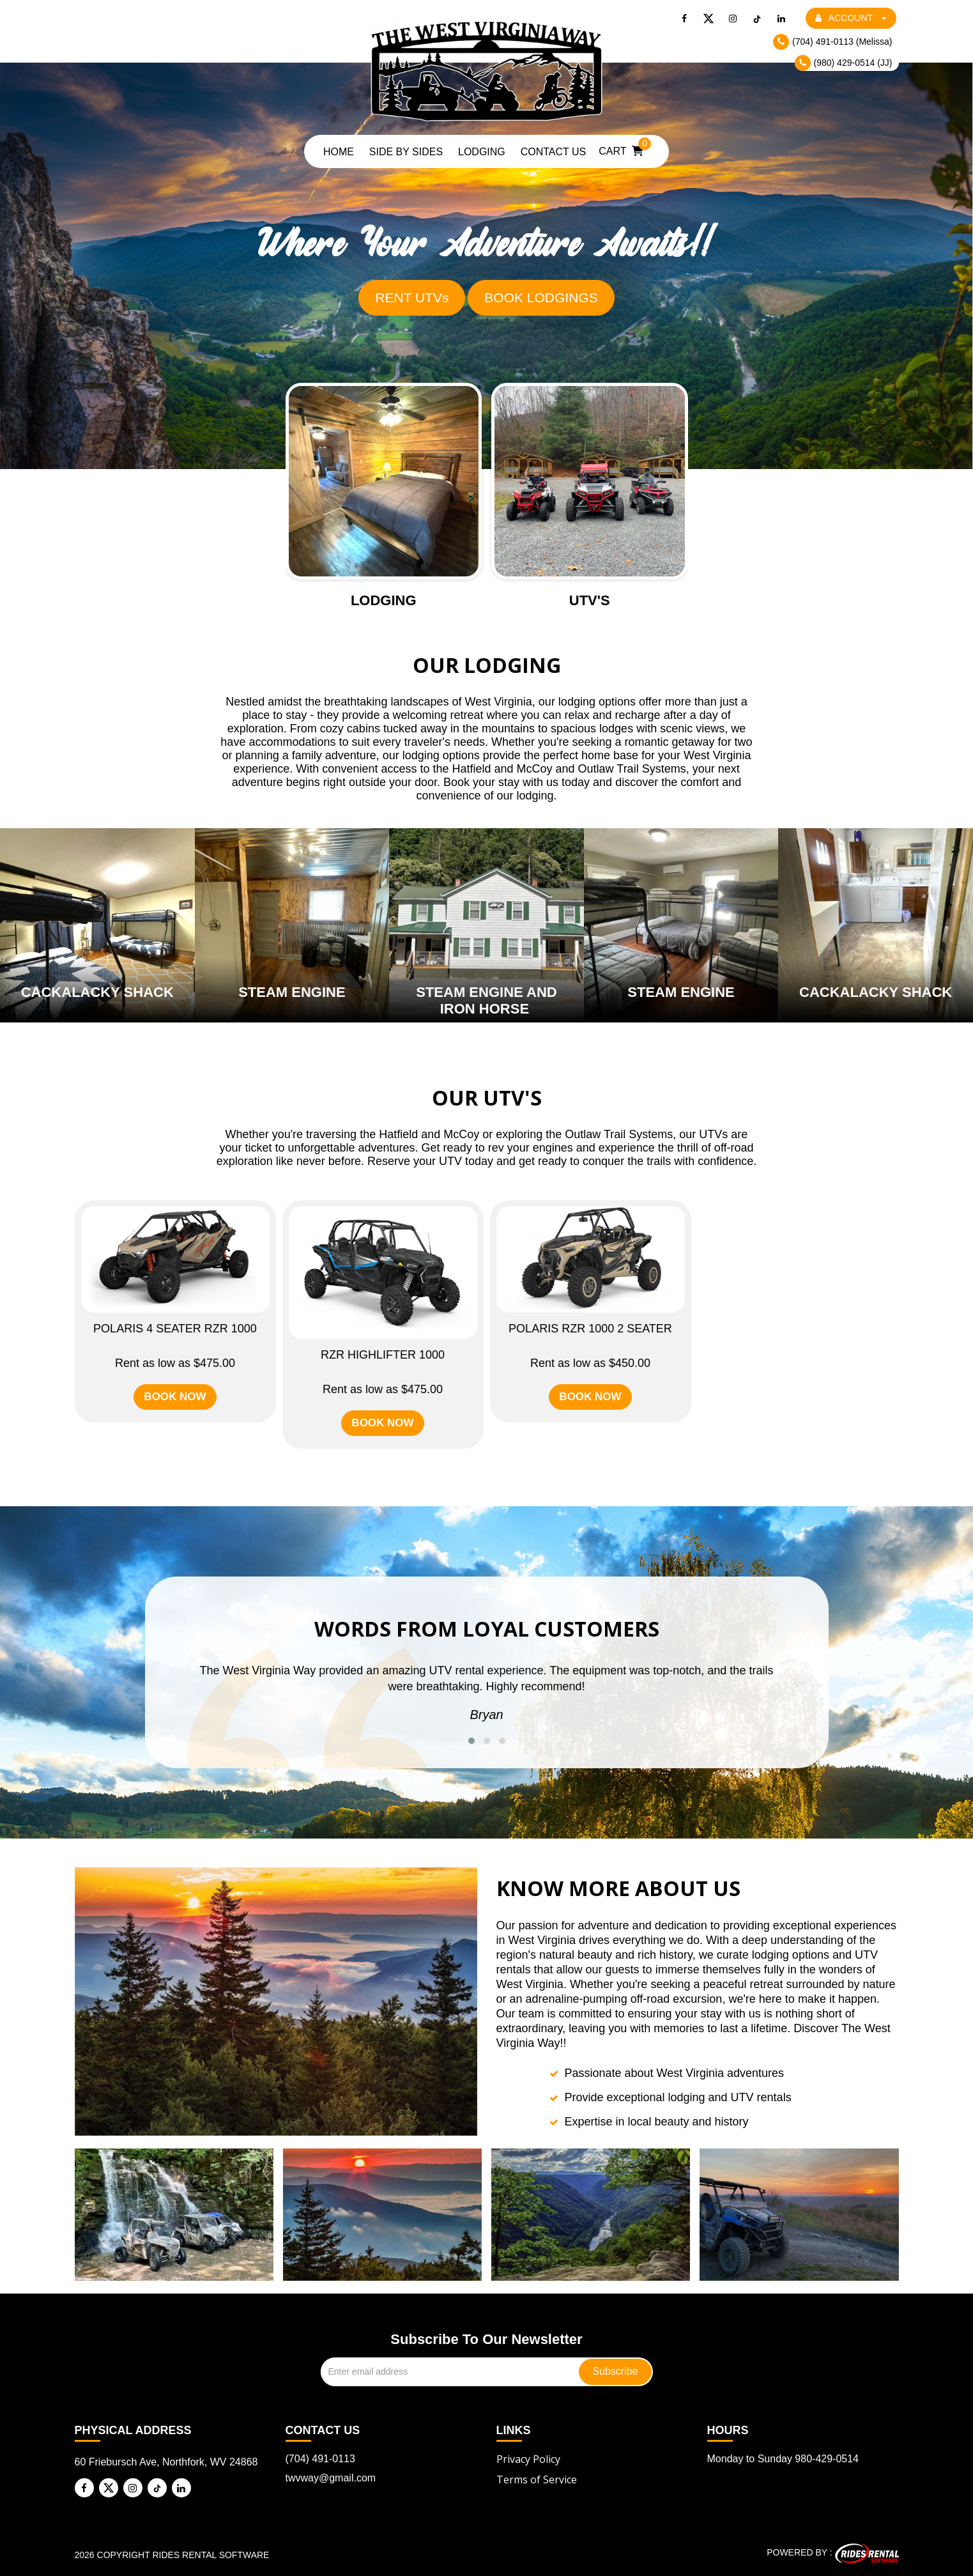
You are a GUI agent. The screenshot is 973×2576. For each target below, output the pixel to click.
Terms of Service (536, 2479)
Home (338, 151)
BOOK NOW (175, 1397)
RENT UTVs (411, 297)
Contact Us (553, 151)
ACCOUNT (851, 18)
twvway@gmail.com (331, 2477)
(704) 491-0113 (320, 2458)
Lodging (481, 151)
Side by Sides (406, 151)
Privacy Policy (528, 2459)
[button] (471, 1740)
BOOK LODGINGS (540, 297)
